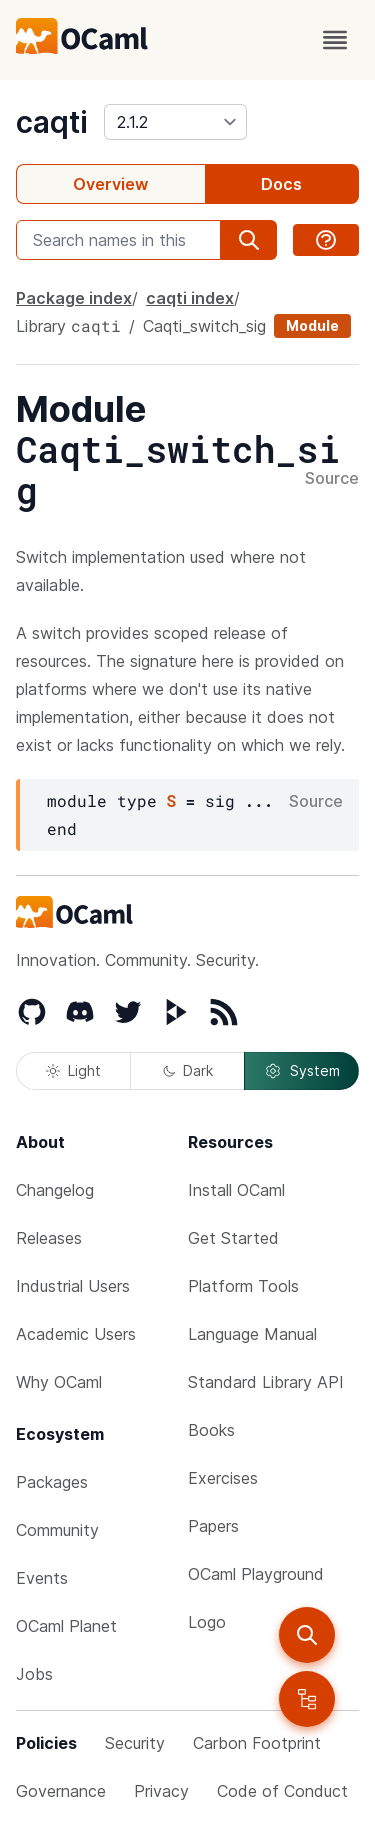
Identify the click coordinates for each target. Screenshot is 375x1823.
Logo (207, 1622)
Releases (49, 1238)
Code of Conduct (282, 1791)
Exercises (223, 1478)
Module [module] (312, 325)
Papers (213, 1526)
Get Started (233, 1238)
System (302, 1071)
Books (211, 1430)
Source (332, 479)
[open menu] (335, 40)
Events (42, 1578)
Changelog (55, 1190)
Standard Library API (266, 1382)
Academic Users (76, 1334)
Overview (110, 184)
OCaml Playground (256, 1574)
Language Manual (252, 1334)
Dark (188, 1070)
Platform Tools (243, 1286)
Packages (52, 1482)
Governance (61, 1791)
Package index (74, 298)
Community (57, 1530)
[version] (175, 122)
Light (73, 1070)
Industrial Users (73, 1286)
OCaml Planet (66, 1626)
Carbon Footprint (257, 1743)
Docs (281, 184)
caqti (52, 122)
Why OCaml (59, 1382)
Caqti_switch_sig (204, 326)
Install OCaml (236, 1190)
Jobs (34, 1674)
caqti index (190, 298)
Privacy (161, 1791)
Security (135, 1743)
